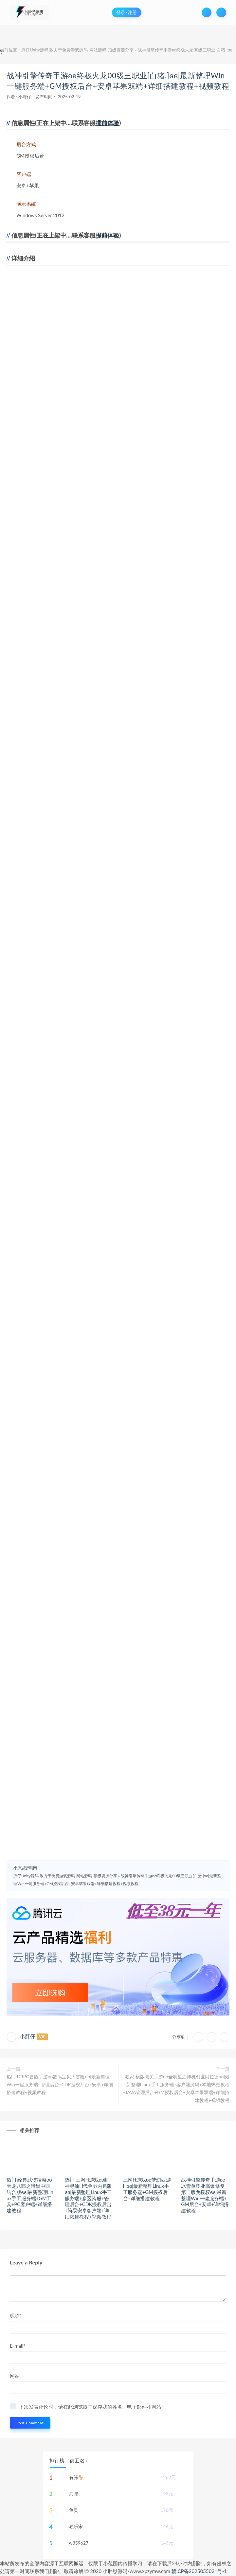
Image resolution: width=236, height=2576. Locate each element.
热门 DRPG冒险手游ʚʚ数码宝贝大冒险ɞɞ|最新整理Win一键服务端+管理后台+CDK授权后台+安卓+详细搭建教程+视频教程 (60, 2084)
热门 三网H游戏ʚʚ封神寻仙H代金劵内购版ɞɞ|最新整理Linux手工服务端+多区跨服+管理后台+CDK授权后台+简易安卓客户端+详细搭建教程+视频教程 (88, 2198)
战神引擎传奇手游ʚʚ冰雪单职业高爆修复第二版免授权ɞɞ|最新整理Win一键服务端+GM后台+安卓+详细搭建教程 (204, 2195)
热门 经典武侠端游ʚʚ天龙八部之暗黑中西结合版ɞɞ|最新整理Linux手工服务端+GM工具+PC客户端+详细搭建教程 (30, 2195)
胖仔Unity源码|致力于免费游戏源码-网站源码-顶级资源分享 (77, 49)
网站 (15, 2376)
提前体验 (107, 122)
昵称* (16, 2315)
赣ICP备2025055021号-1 (199, 2571)
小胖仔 (24, 96)
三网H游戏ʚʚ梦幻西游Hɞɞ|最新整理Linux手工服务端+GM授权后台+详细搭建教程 (147, 2189)
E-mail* (18, 2346)
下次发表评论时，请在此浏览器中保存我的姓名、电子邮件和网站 (90, 2407)
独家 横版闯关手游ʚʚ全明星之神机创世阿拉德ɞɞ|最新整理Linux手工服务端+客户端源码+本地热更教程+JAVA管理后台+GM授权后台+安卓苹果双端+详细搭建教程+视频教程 (176, 2088)
